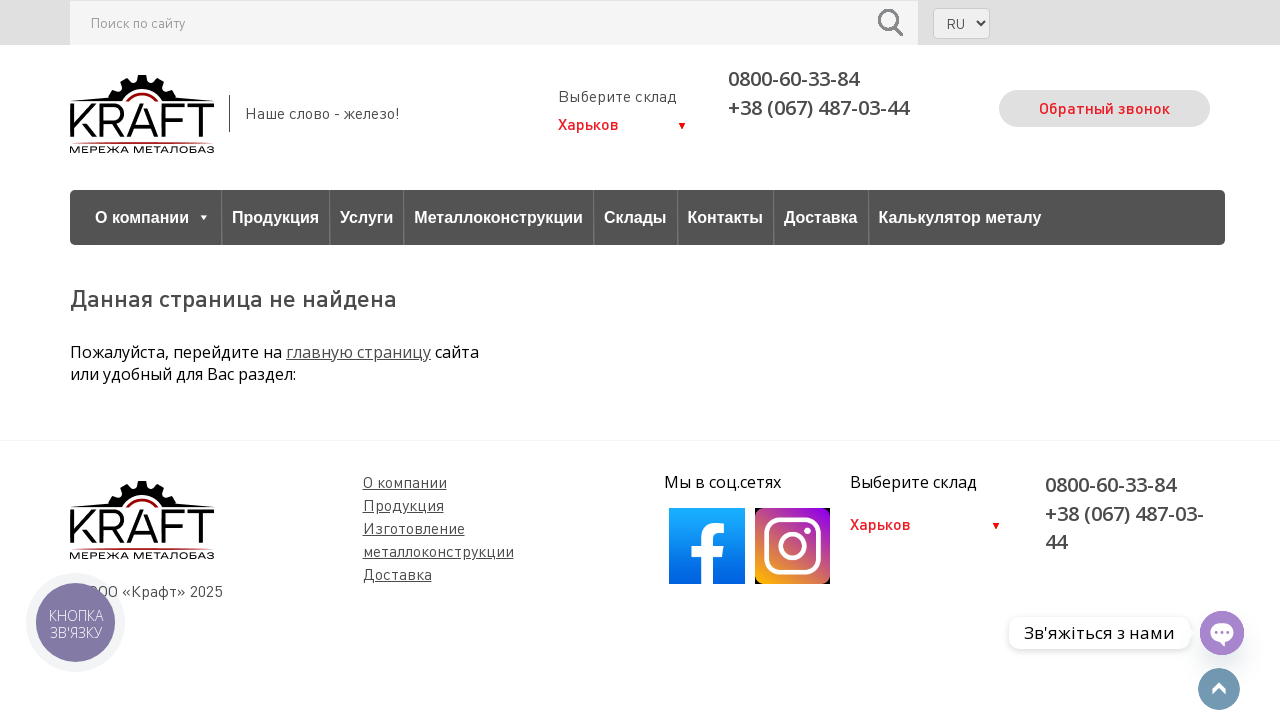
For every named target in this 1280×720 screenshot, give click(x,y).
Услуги (366, 217)
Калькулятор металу (960, 217)
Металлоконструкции (498, 217)
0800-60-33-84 (793, 78)
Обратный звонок (1104, 107)
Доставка (821, 217)
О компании (153, 217)
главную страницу (358, 352)
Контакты (725, 217)
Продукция (275, 217)
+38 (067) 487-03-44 (818, 107)
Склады (635, 217)
